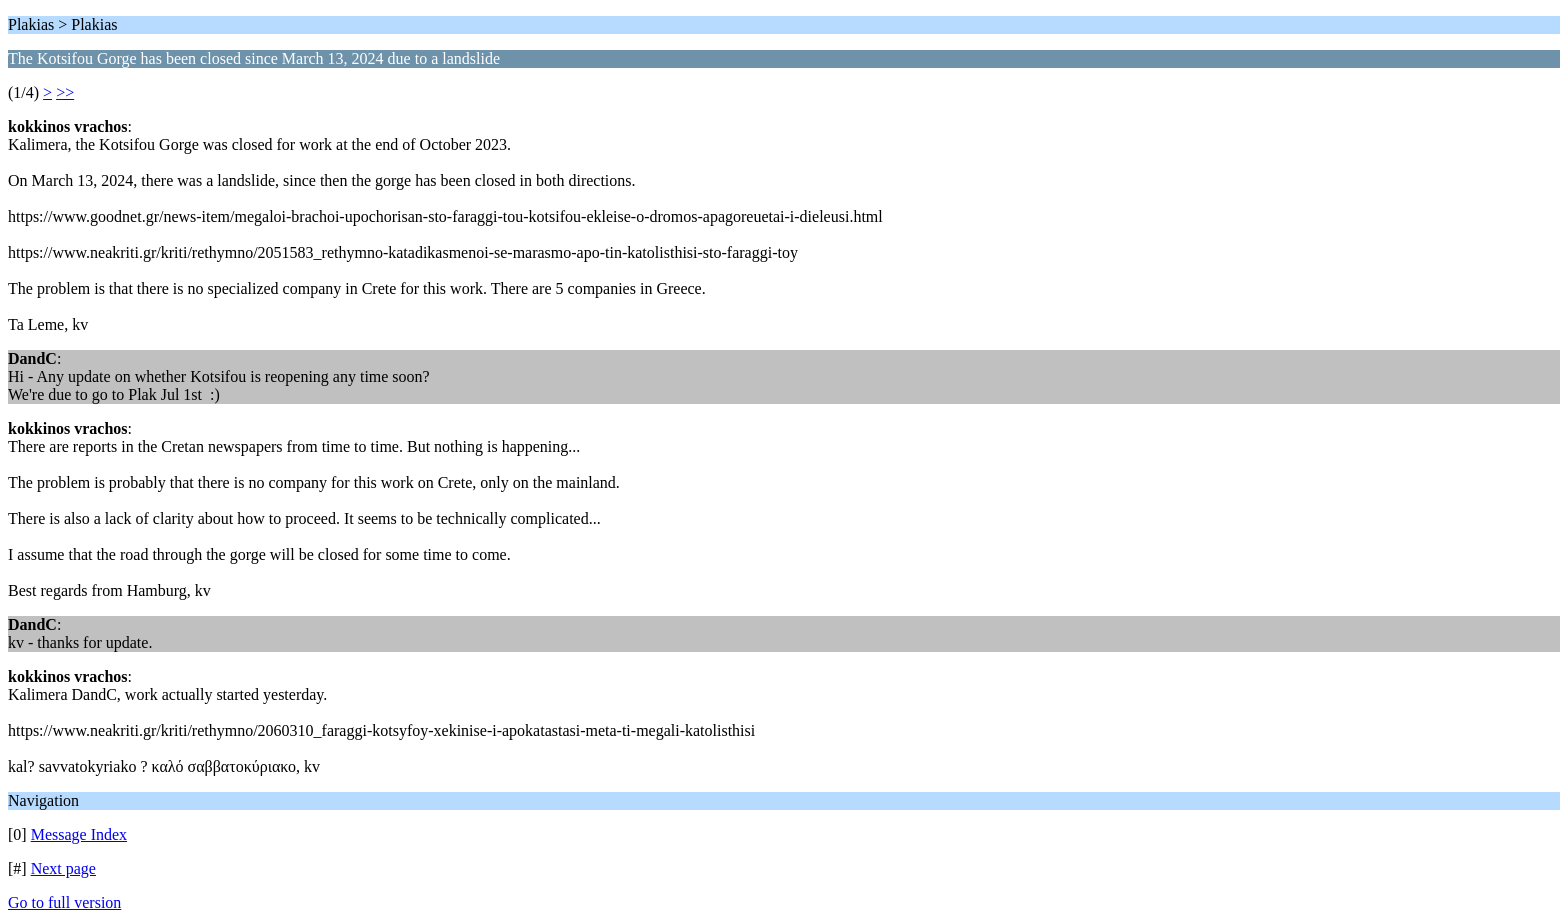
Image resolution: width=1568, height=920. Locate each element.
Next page (63, 868)
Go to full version (64, 902)
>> (65, 92)
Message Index (79, 834)
